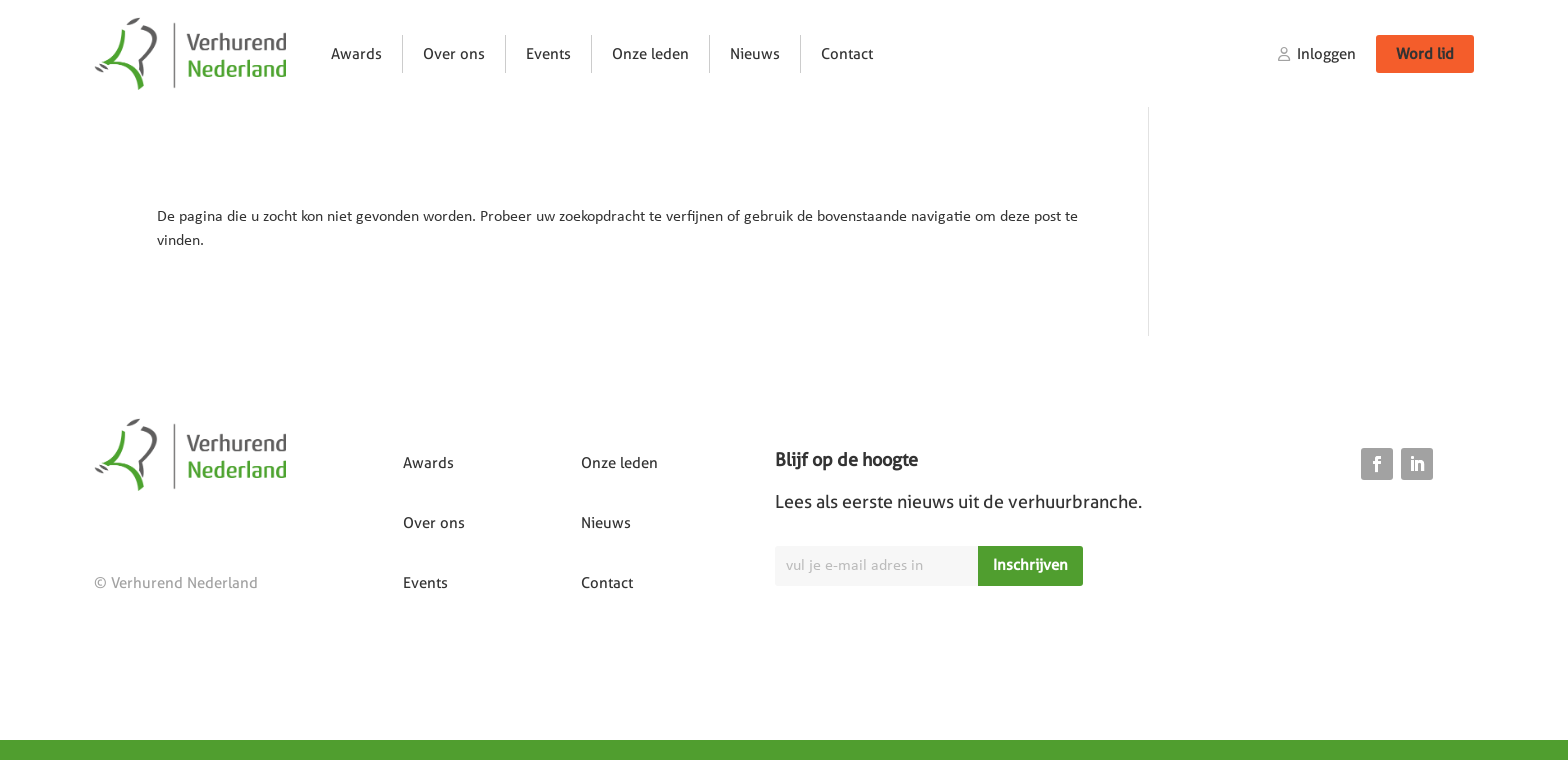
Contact (847, 54)
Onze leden (650, 54)
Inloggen (1326, 54)
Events (548, 54)
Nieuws (755, 54)
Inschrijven (1030, 565)
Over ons (454, 54)
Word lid (1425, 54)
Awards (356, 54)
